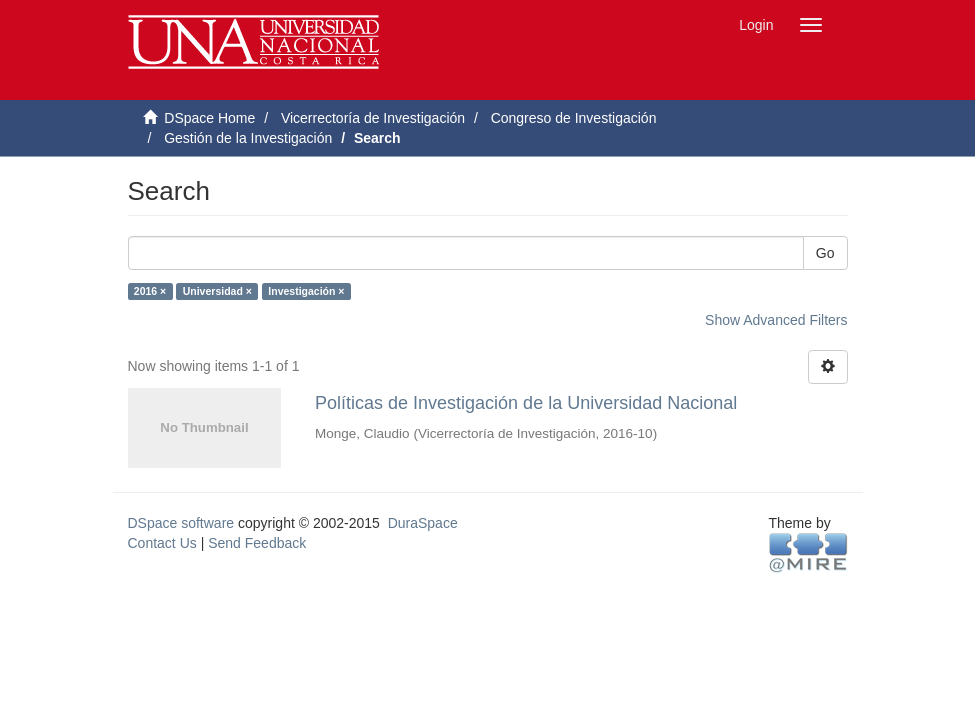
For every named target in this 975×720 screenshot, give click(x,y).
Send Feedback (257, 543)
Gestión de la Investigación (248, 138)
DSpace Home (209, 118)
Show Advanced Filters (776, 320)
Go (825, 253)
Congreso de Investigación (574, 118)
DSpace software (181, 523)
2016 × (150, 291)
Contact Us (162, 543)
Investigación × (306, 291)
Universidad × (217, 291)
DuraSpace (423, 523)
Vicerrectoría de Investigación (373, 118)
